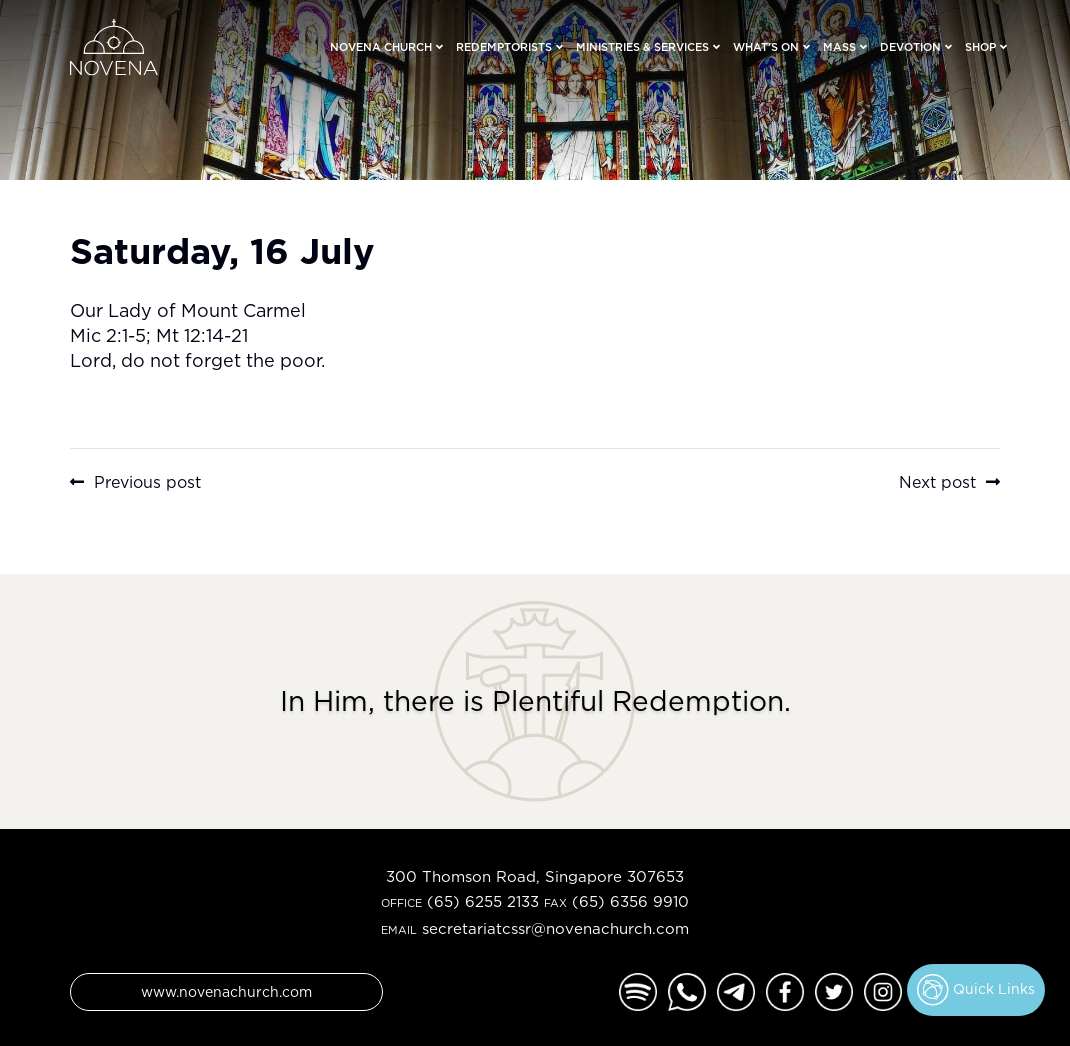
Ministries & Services (642, 47)
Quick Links (976, 990)
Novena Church (381, 47)
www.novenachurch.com (226, 991)
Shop (980, 47)
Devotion (910, 47)
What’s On (766, 47)
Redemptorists (504, 47)
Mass (839, 47)
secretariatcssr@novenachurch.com (555, 928)
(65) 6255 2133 (483, 901)
